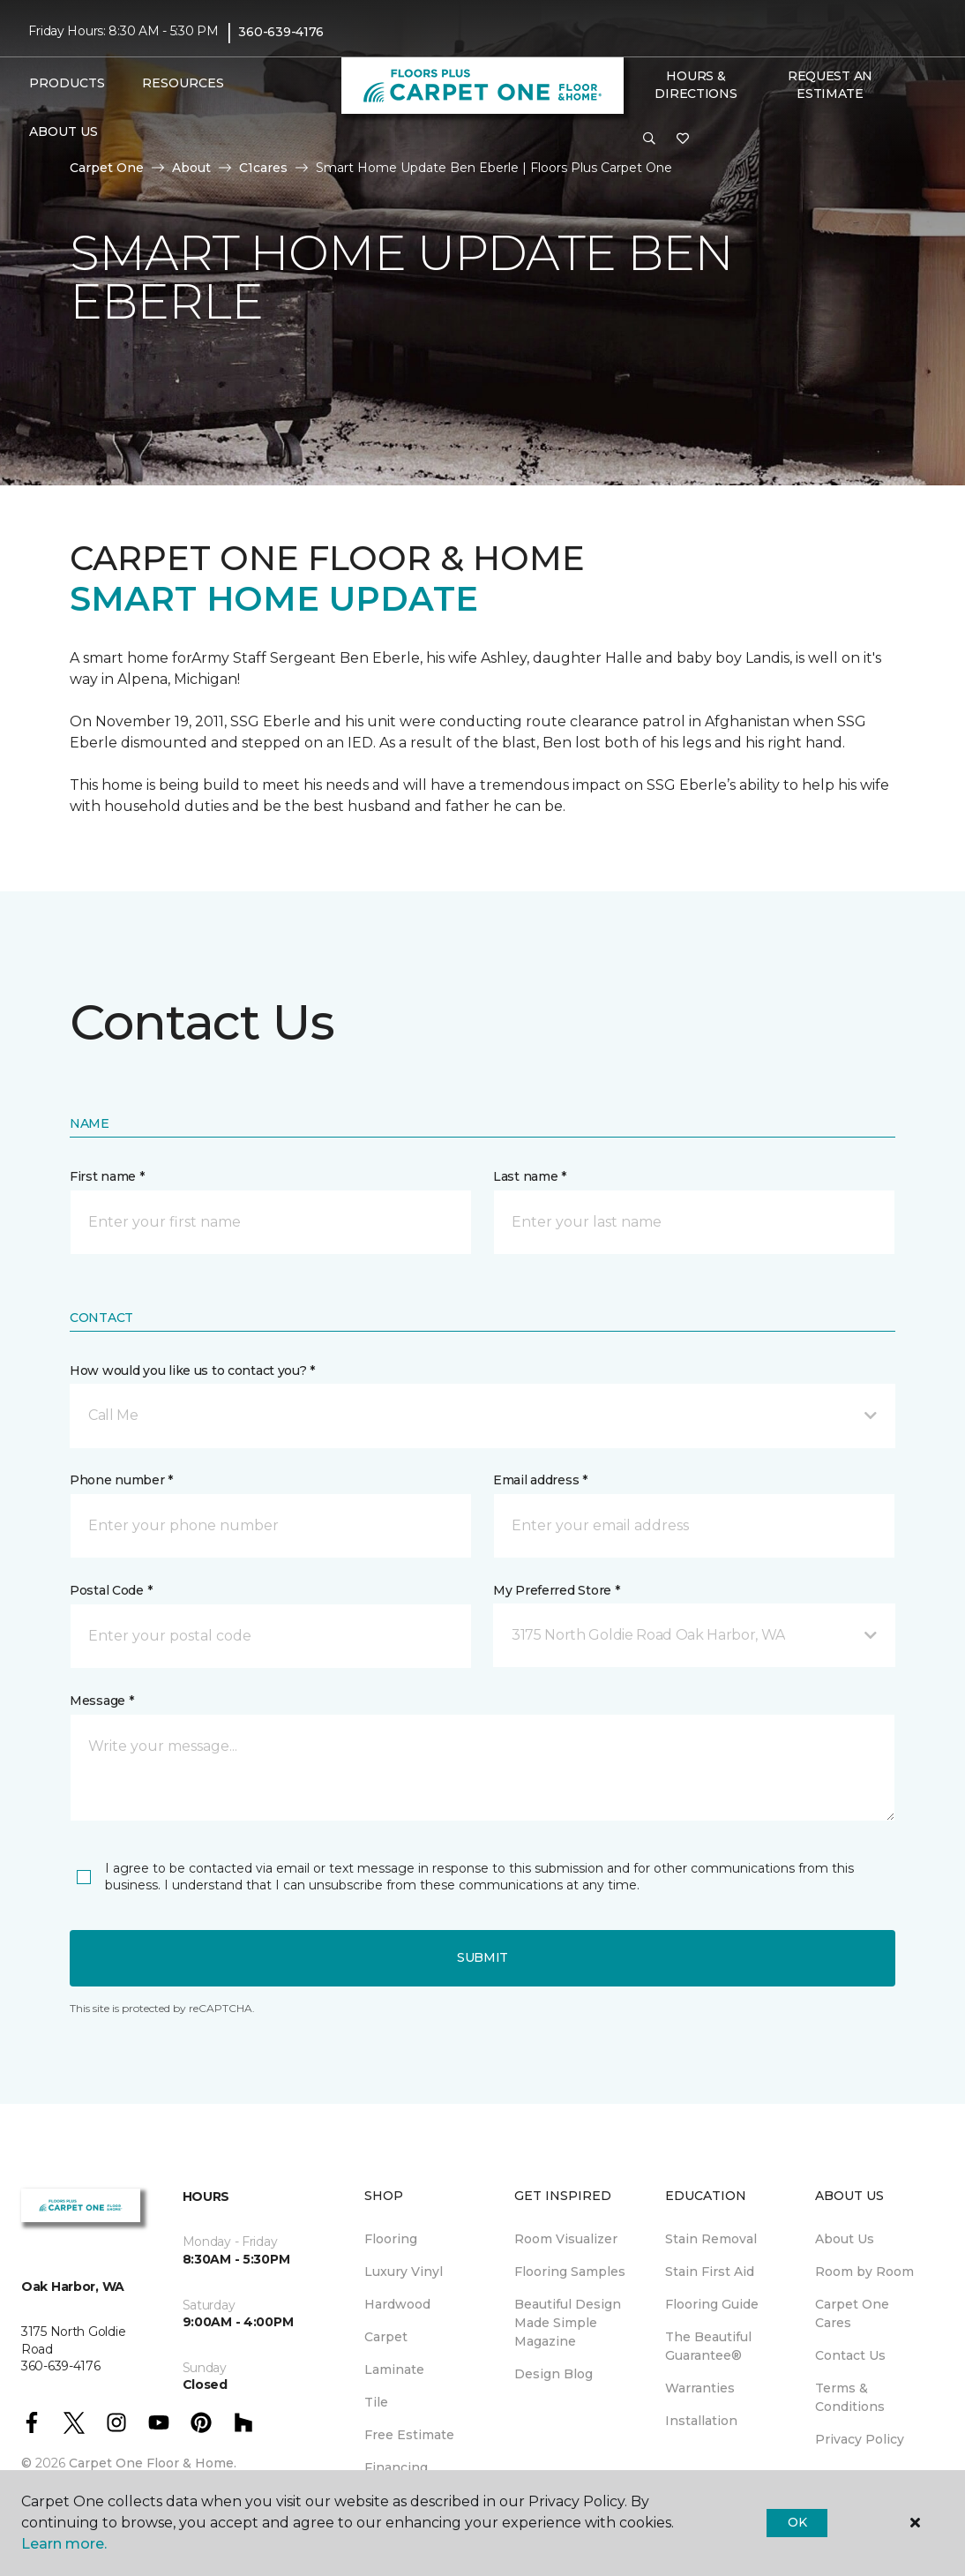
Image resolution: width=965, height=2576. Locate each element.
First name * (107, 1176)
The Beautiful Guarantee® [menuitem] (708, 2346)
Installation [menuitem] (701, 2421)
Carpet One (107, 168)
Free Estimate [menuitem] (409, 2435)
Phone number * (121, 1480)
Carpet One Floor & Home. (152, 2463)
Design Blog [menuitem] (553, 2374)
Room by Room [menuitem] (864, 2271)
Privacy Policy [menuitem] (859, 2439)
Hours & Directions (696, 84)
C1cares (263, 168)
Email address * (540, 1480)
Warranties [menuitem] (700, 2388)
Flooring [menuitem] (390, 2239)
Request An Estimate (830, 84)
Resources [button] (183, 83)
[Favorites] (682, 139)
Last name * (529, 1176)
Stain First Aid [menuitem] (709, 2271)
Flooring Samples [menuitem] (569, 2271)
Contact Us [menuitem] (850, 2355)
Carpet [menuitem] (386, 2337)
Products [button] (67, 83)
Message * (101, 1700)
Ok (797, 2522)
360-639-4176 (281, 32)
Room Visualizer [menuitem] (565, 2239)
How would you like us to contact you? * (192, 1370)
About (191, 168)
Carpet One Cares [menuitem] (852, 2313)
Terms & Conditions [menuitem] (850, 2397)
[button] (649, 139)
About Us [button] (63, 131)
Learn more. (64, 2543)
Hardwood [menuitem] (397, 2304)
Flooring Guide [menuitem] (712, 2304)
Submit (482, 1957)
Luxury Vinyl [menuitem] (403, 2271)
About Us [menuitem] (844, 2239)
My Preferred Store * (556, 1590)
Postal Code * (111, 1590)
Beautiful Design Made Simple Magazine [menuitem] (567, 2322)
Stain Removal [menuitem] (711, 2239)
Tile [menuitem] (376, 2402)
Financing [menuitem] (396, 2467)
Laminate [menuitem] (394, 2369)
